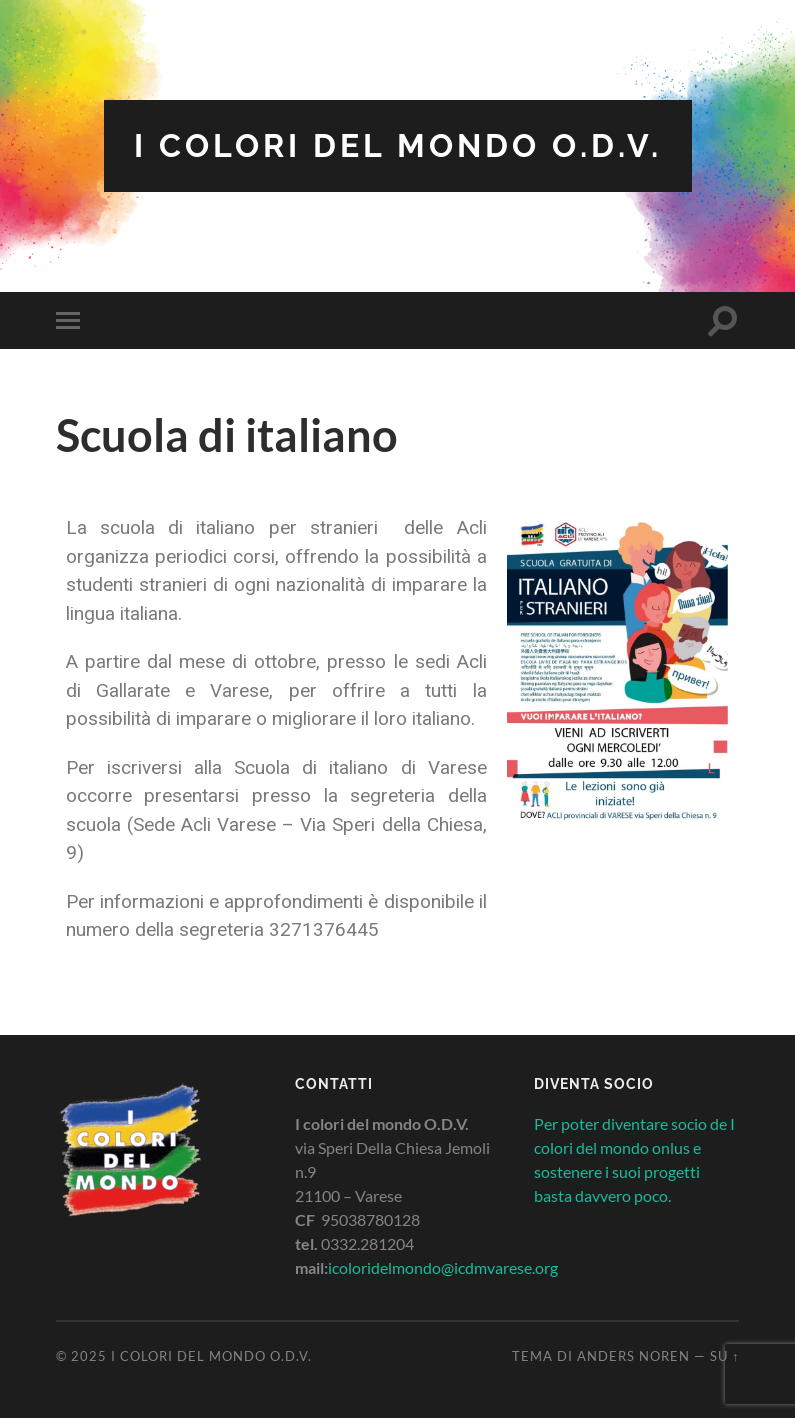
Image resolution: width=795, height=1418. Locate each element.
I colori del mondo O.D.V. (398, 145)
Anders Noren (633, 1356)
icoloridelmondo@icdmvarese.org (443, 1267)
